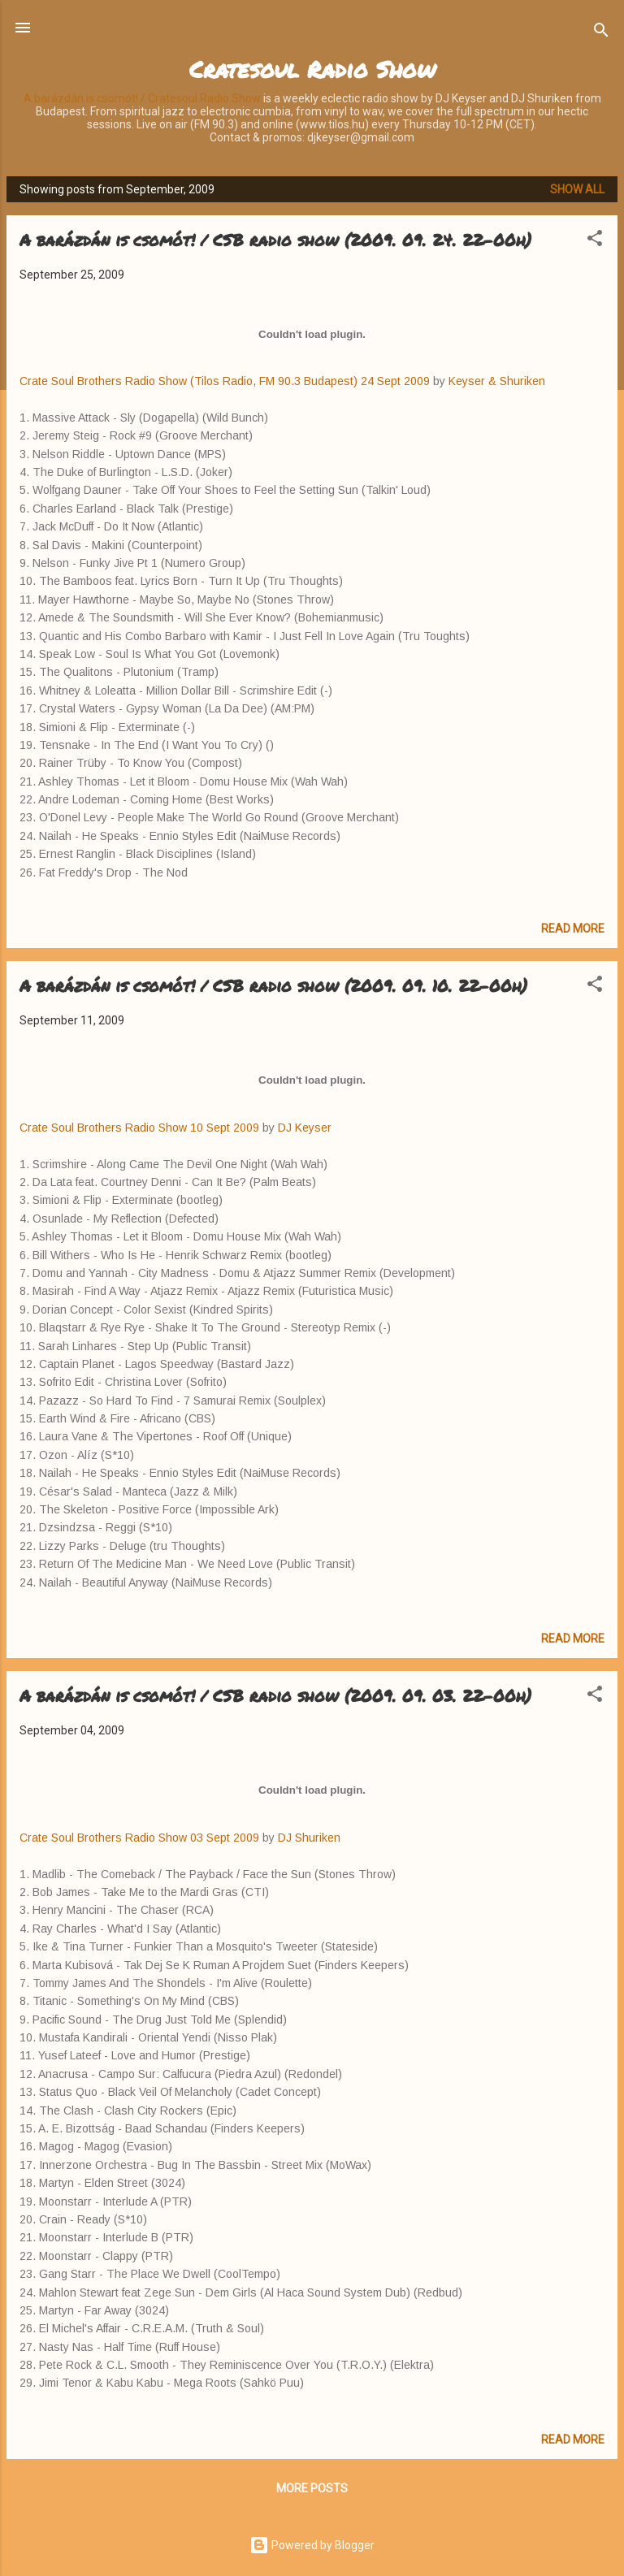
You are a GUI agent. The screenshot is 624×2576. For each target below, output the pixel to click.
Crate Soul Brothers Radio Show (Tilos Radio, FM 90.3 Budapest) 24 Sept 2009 (225, 380)
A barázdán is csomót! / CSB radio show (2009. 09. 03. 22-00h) (275, 1695)
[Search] (601, 33)
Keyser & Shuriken (496, 380)
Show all (577, 189)
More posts (312, 2488)
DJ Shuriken (309, 1837)
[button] (594, 240)
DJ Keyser (305, 1127)
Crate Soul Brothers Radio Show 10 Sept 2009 (139, 1127)
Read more (572, 928)
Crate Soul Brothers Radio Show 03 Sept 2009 (141, 1837)
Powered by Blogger (312, 2545)
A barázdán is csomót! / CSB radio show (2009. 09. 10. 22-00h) (273, 985)
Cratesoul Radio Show (312, 69)
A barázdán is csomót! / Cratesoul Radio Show (142, 98)
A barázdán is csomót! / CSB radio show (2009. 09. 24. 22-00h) (275, 239)
